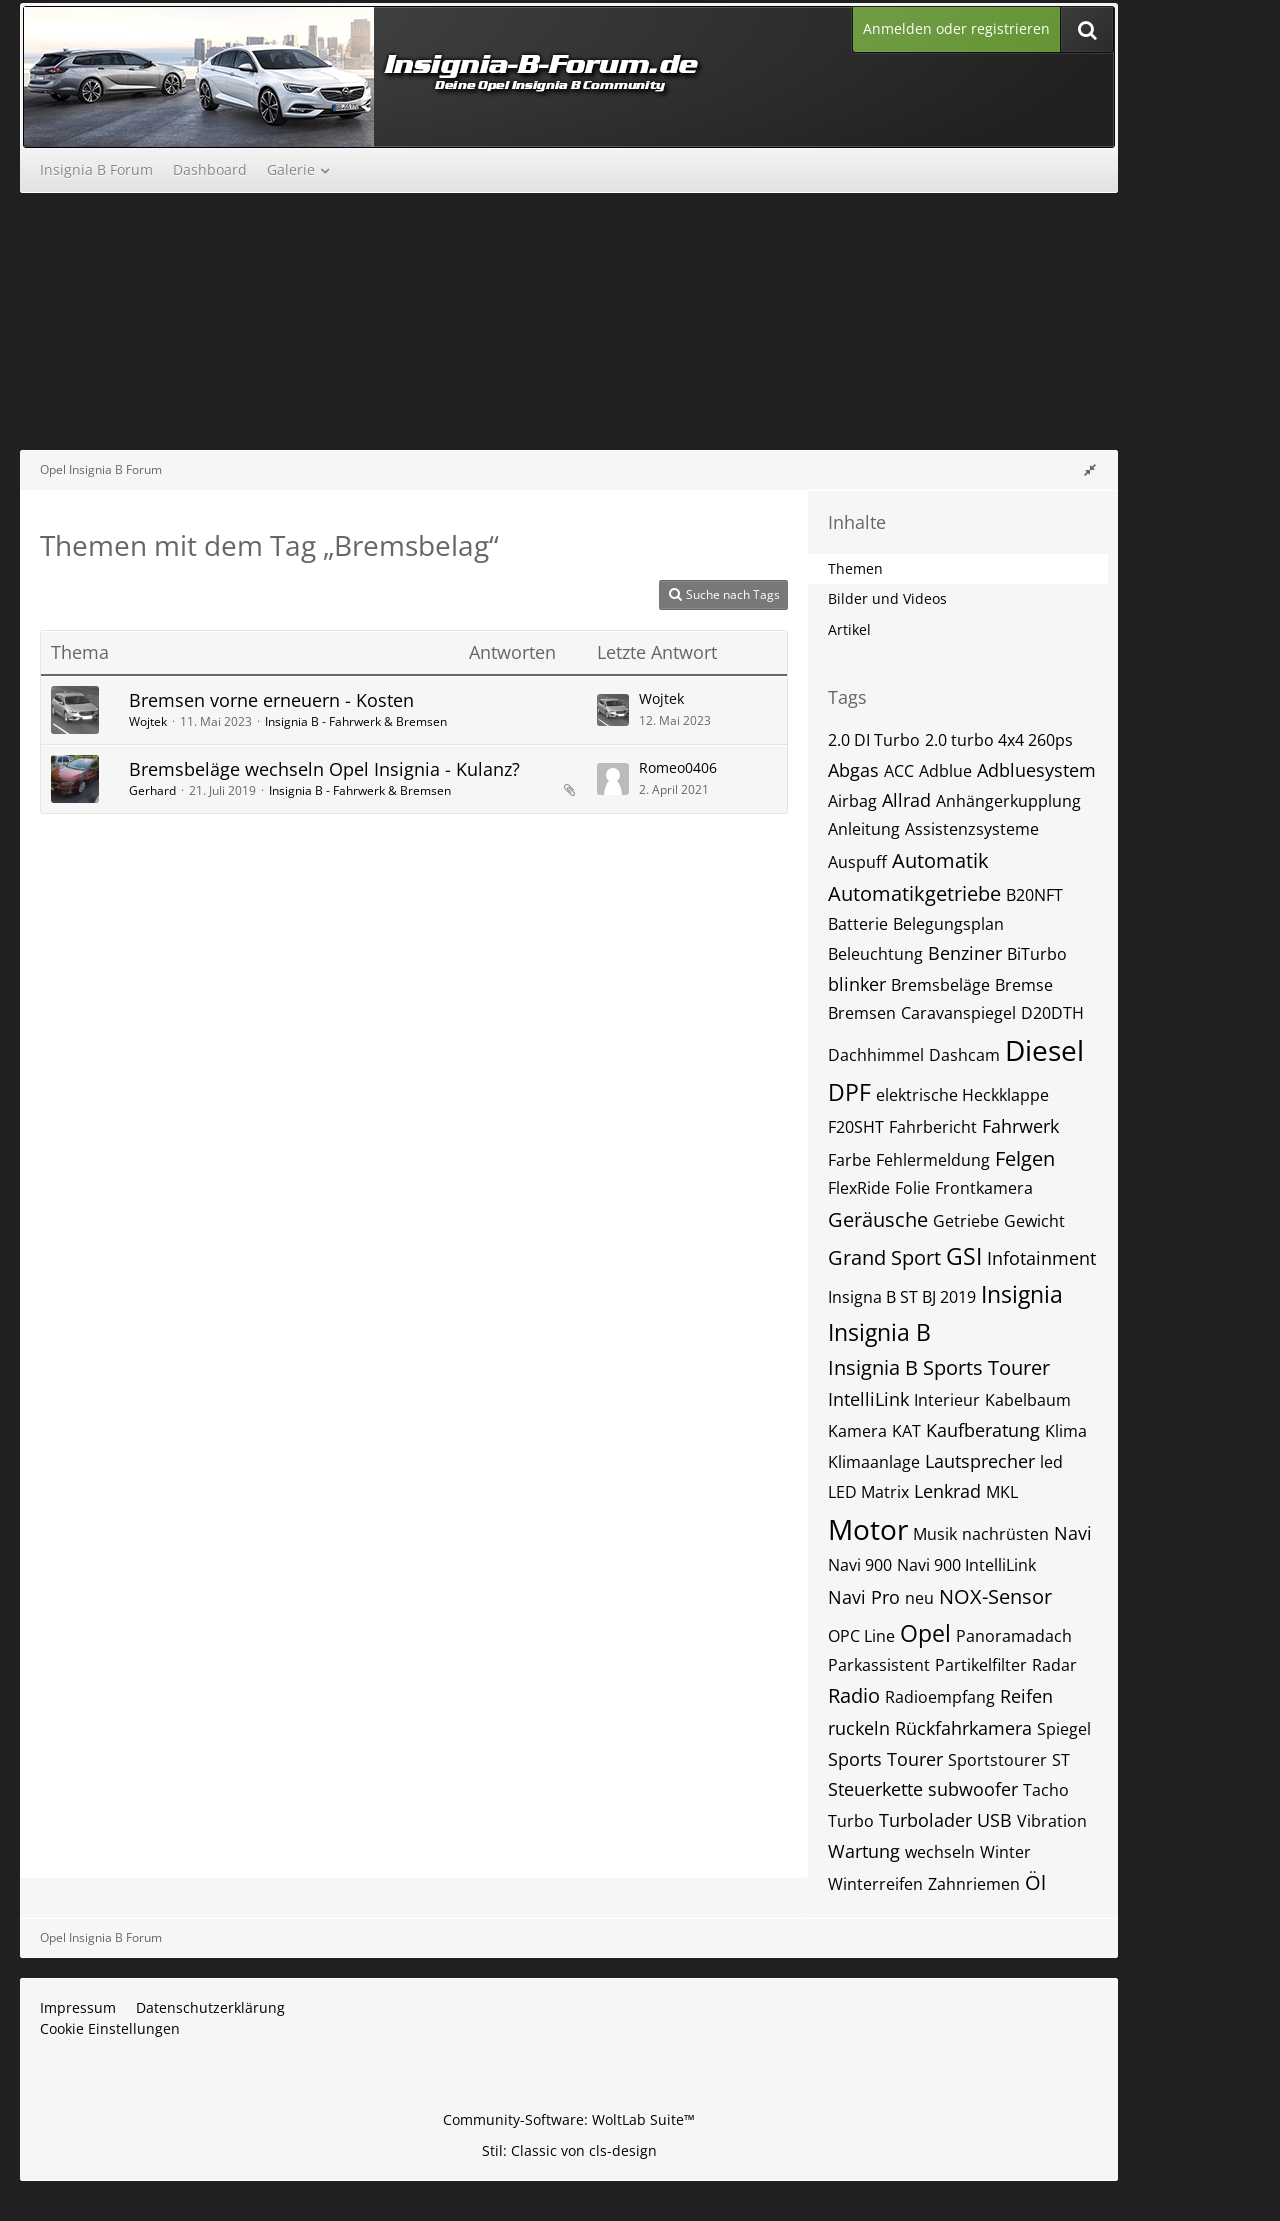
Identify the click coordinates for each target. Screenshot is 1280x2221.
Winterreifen (875, 1884)
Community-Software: (569, 2119)
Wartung (864, 1851)
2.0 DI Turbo (874, 740)
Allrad (906, 800)
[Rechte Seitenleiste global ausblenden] (1090, 469)
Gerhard (152, 790)
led (1051, 1462)
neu (919, 1598)
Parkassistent (879, 1665)
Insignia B (879, 1332)
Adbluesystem (1036, 770)
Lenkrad (947, 1491)
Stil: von (569, 2150)
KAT (906, 1431)
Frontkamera (984, 1188)
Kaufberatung (983, 1430)
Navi (1073, 1533)
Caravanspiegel (958, 1013)
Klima (1066, 1431)
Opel (925, 1633)
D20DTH (1052, 1013)
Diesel (1044, 1050)
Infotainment (1041, 1258)
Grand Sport (884, 1257)
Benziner (965, 953)
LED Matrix (868, 1492)
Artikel (849, 629)
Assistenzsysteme (972, 829)
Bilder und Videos (887, 598)
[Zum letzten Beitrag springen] (613, 710)
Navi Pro (864, 1597)
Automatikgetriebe (914, 893)
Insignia (1022, 1294)
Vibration (1052, 1821)
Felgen (1025, 1158)
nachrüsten (1005, 1534)
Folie (912, 1188)
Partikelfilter (981, 1665)
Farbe (849, 1160)
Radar (1054, 1665)
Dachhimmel (876, 1055)
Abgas (853, 770)
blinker (857, 984)
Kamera (857, 1431)
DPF (849, 1092)
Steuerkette (875, 1789)
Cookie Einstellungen (110, 2028)
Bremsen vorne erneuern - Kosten (271, 700)
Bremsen (862, 1013)
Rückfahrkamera (963, 1728)
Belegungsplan (948, 924)
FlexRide (859, 1188)
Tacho (1046, 1790)
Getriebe (966, 1221)
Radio (854, 1695)
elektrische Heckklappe (962, 1095)
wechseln (940, 1852)
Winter (1005, 1852)
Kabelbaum (1028, 1400)
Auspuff (857, 862)
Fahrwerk (1020, 1126)
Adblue (945, 771)
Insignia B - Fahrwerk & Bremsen (356, 721)
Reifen (1026, 1696)
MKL (1002, 1492)
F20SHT (856, 1127)
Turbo (851, 1821)
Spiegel (1064, 1729)
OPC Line (861, 1636)
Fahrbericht (933, 1127)
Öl (1035, 1882)
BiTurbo (1037, 954)
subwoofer (973, 1789)
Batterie (858, 924)
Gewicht (1034, 1221)
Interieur (947, 1400)
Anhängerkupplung (1008, 801)
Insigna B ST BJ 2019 (902, 1297)
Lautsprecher (980, 1461)
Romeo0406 (678, 767)
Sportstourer (997, 1760)
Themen (855, 568)
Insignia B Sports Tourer (939, 1367)
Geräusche (878, 1219)
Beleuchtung (875, 954)
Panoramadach (1014, 1636)
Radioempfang (940, 1697)
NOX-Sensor (995, 1596)
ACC (899, 771)
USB (994, 1820)
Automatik (940, 860)
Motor (868, 1529)
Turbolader (925, 1820)
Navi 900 (860, 1565)
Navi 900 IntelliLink (966, 1565)
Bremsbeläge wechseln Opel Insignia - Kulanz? (324, 769)
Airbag (852, 801)
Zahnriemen (974, 1884)
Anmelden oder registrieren (956, 28)
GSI (964, 1256)
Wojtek (148, 721)
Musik (935, 1534)
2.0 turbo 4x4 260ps (999, 740)
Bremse (1024, 985)
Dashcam (964, 1055)
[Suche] (1087, 29)
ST (1061, 1760)
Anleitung (864, 829)
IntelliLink (868, 1399)
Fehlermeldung (933, 1160)
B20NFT (1034, 895)
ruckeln (859, 1728)
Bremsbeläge (940, 985)
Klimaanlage (874, 1462)
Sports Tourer (885, 1759)
